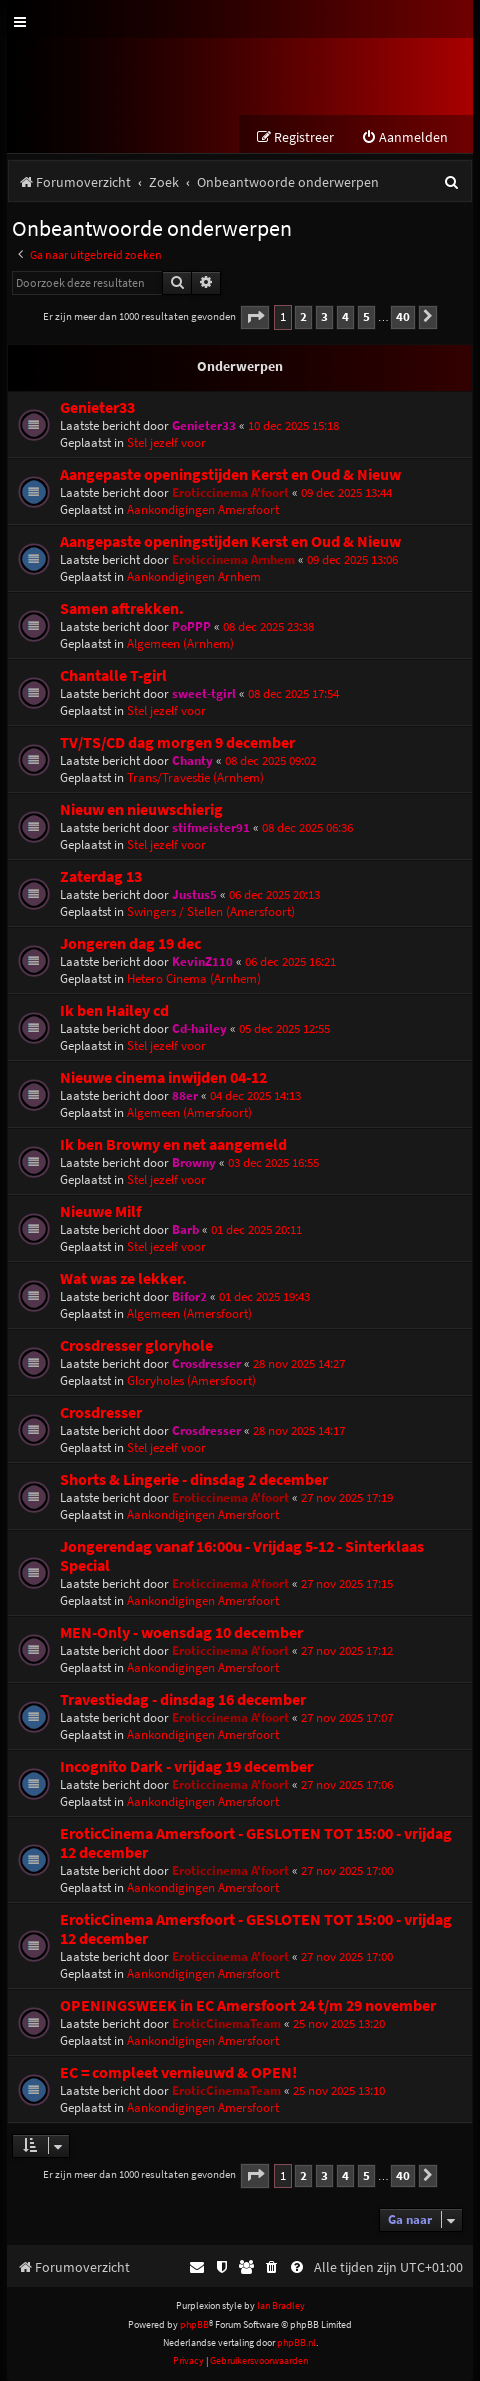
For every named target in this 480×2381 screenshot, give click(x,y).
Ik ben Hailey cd (114, 1010)
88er (185, 1095)
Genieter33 (97, 407)
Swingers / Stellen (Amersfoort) (211, 911)
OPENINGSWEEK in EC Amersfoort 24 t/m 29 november (248, 2005)
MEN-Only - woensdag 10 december (181, 1632)
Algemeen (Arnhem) (180, 643)
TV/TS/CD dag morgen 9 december (177, 742)
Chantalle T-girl (113, 675)
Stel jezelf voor (166, 442)
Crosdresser (206, 1363)
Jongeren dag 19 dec (130, 943)
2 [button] (303, 316)
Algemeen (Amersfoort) (189, 1112)
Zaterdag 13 (101, 876)
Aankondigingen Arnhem (194, 576)
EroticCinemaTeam (226, 2023)
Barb (185, 1229)
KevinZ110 (202, 961)
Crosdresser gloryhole (136, 1345)
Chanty (192, 760)
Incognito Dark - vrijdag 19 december (186, 1766)
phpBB (194, 2324)
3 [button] (324, 316)
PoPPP (191, 626)
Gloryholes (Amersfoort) (191, 1380)
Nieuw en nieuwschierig (141, 809)
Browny (194, 1162)
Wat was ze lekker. (123, 1278)
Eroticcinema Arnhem (233, 559)
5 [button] (366, 316)
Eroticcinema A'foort (230, 492)
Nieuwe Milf (100, 1211)
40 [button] (403, 316)
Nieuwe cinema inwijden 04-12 (163, 1077)
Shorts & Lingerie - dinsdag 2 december (194, 1479)
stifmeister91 (211, 827)
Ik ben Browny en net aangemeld (173, 1144)
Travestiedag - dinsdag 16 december (183, 1699)
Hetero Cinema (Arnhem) (194, 978)
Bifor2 (189, 1296)
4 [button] (345, 316)
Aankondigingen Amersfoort (203, 509)
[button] (255, 317)
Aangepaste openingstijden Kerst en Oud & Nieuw (230, 474)
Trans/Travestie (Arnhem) (195, 777)
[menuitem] (404, 137)
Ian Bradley (281, 2305)
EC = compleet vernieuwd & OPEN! (178, 2072)
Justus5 (194, 894)
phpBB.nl (296, 2342)
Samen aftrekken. (122, 608)
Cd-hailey (199, 1028)
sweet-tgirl (204, 693)
